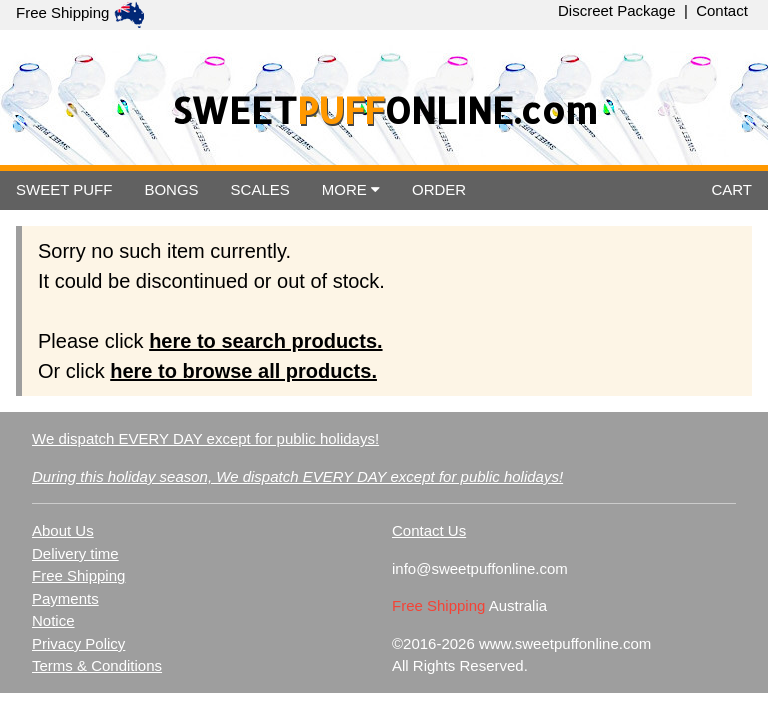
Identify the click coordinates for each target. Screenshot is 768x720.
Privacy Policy (78, 643)
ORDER (439, 189)
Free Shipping (78, 575)
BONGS (171, 189)
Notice (53, 620)
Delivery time (75, 553)
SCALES (260, 189)
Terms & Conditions (97, 665)
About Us (63, 530)
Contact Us (429, 530)
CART (731, 189)
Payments (65, 598)
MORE (351, 189)
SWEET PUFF (64, 189)
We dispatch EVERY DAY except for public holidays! (205, 438)
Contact (722, 10)
